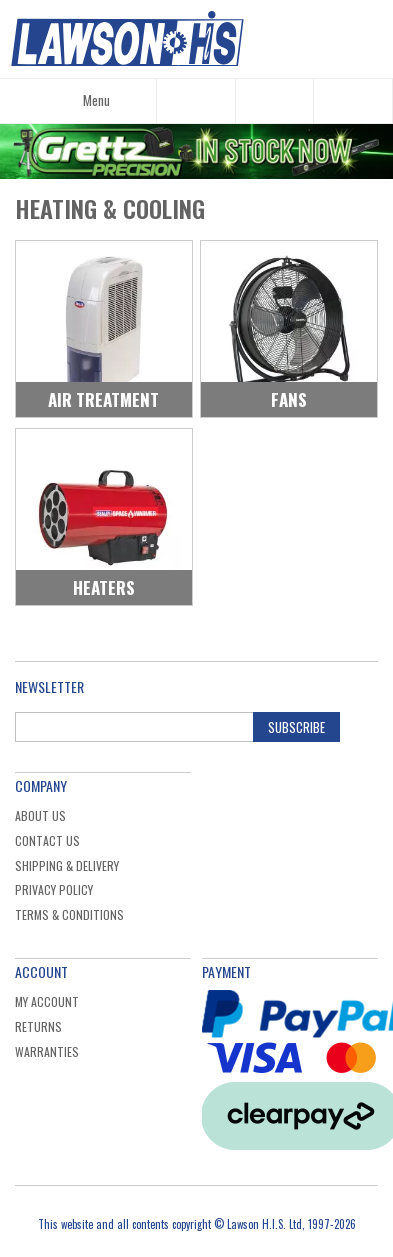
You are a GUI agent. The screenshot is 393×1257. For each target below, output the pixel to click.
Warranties (47, 1051)
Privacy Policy (54, 889)
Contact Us (47, 840)
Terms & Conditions (69, 914)
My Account (47, 1001)
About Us (40, 815)
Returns (38, 1026)
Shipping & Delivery (67, 865)
